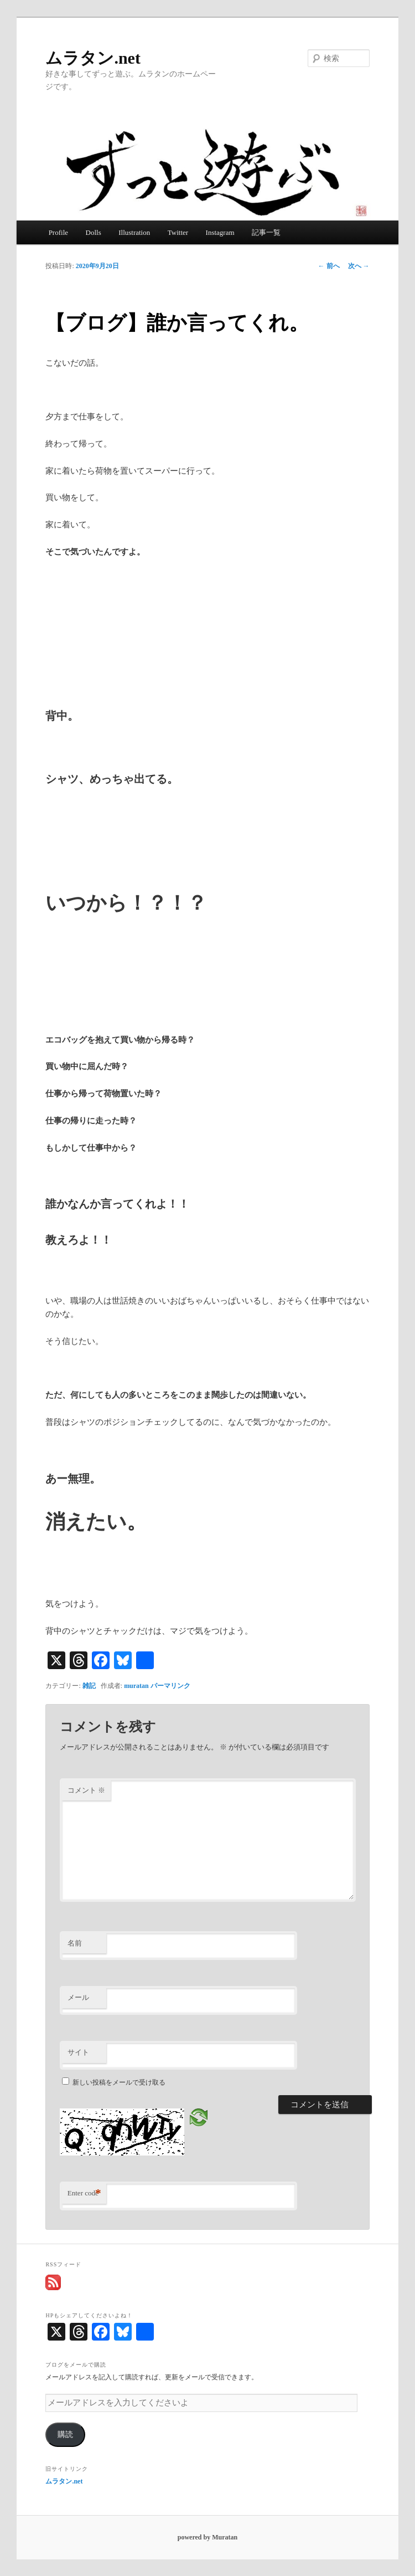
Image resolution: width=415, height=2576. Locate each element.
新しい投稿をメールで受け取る (118, 2082)
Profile (58, 232)
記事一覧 (266, 232)
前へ (329, 266)
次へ (359, 266)
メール (78, 1997)
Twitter (178, 232)
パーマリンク (170, 1686)
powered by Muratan (207, 2537)
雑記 (89, 1686)
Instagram (220, 232)
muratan (136, 1686)
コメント (86, 1790)
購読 (65, 2434)
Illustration (134, 232)
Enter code (84, 2193)
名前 (75, 1943)
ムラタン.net (93, 58)
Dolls (93, 232)
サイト (78, 2052)
